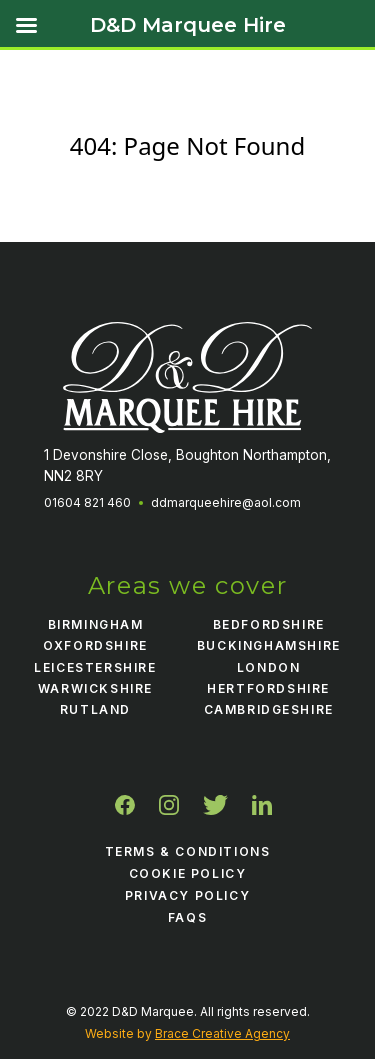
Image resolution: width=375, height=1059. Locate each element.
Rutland (95, 709)
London (269, 667)
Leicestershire (95, 667)
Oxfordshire (95, 645)
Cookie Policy (188, 873)
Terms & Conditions (188, 851)
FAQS (187, 917)
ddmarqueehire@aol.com (226, 502)
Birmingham (96, 624)
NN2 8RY (73, 476)
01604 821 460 (87, 502)
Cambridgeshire (269, 709)
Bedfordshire (269, 624)
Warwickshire (95, 688)
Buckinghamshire (269, 645)
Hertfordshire (268, 688)
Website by (187, 1033)
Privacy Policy (187, 895)
